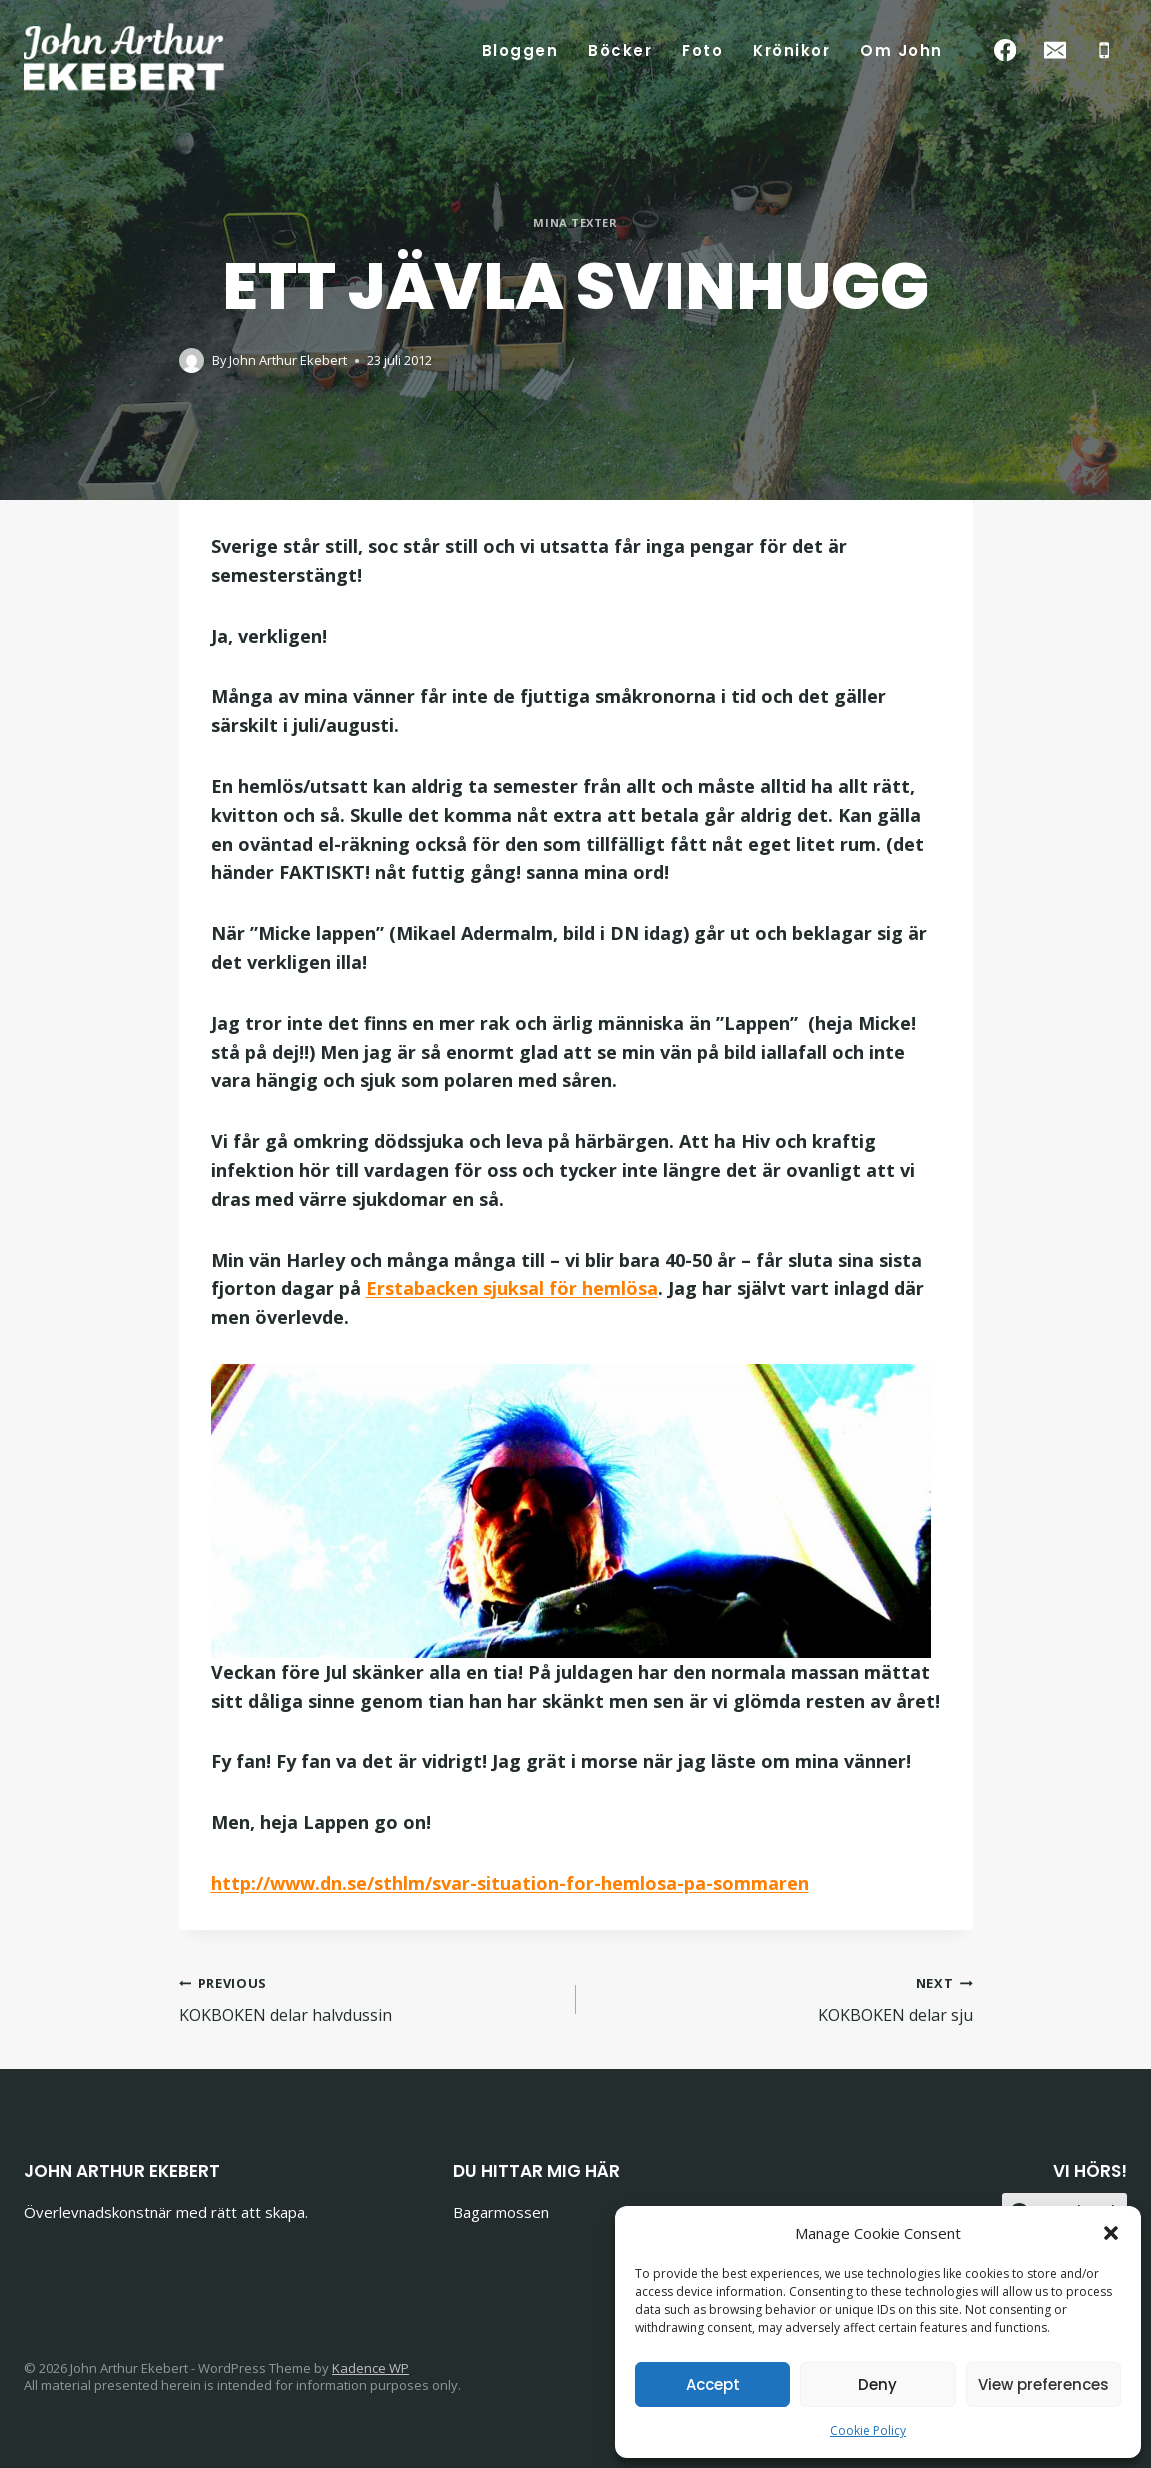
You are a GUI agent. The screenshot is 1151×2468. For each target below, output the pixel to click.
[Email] (1054, 50)
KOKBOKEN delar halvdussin (369, 1998)
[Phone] (1104, 50)
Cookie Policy (868, 2430)
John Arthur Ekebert (288, 360)
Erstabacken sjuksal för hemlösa (512, 1288)
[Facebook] (1005, 50)
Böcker (620, 50)
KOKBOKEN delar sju (782, 1998)
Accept (713, 2384)
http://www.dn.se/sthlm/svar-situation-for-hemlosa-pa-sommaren (510, 1883)
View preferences (1043, 2384)
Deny (877, 2384)
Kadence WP (370, 2368)
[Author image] (191, 360)
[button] (1111, 2233)
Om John (901, 50)
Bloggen (520, 50)
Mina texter (575, 222)
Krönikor (791, 50)
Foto (702, 50)
